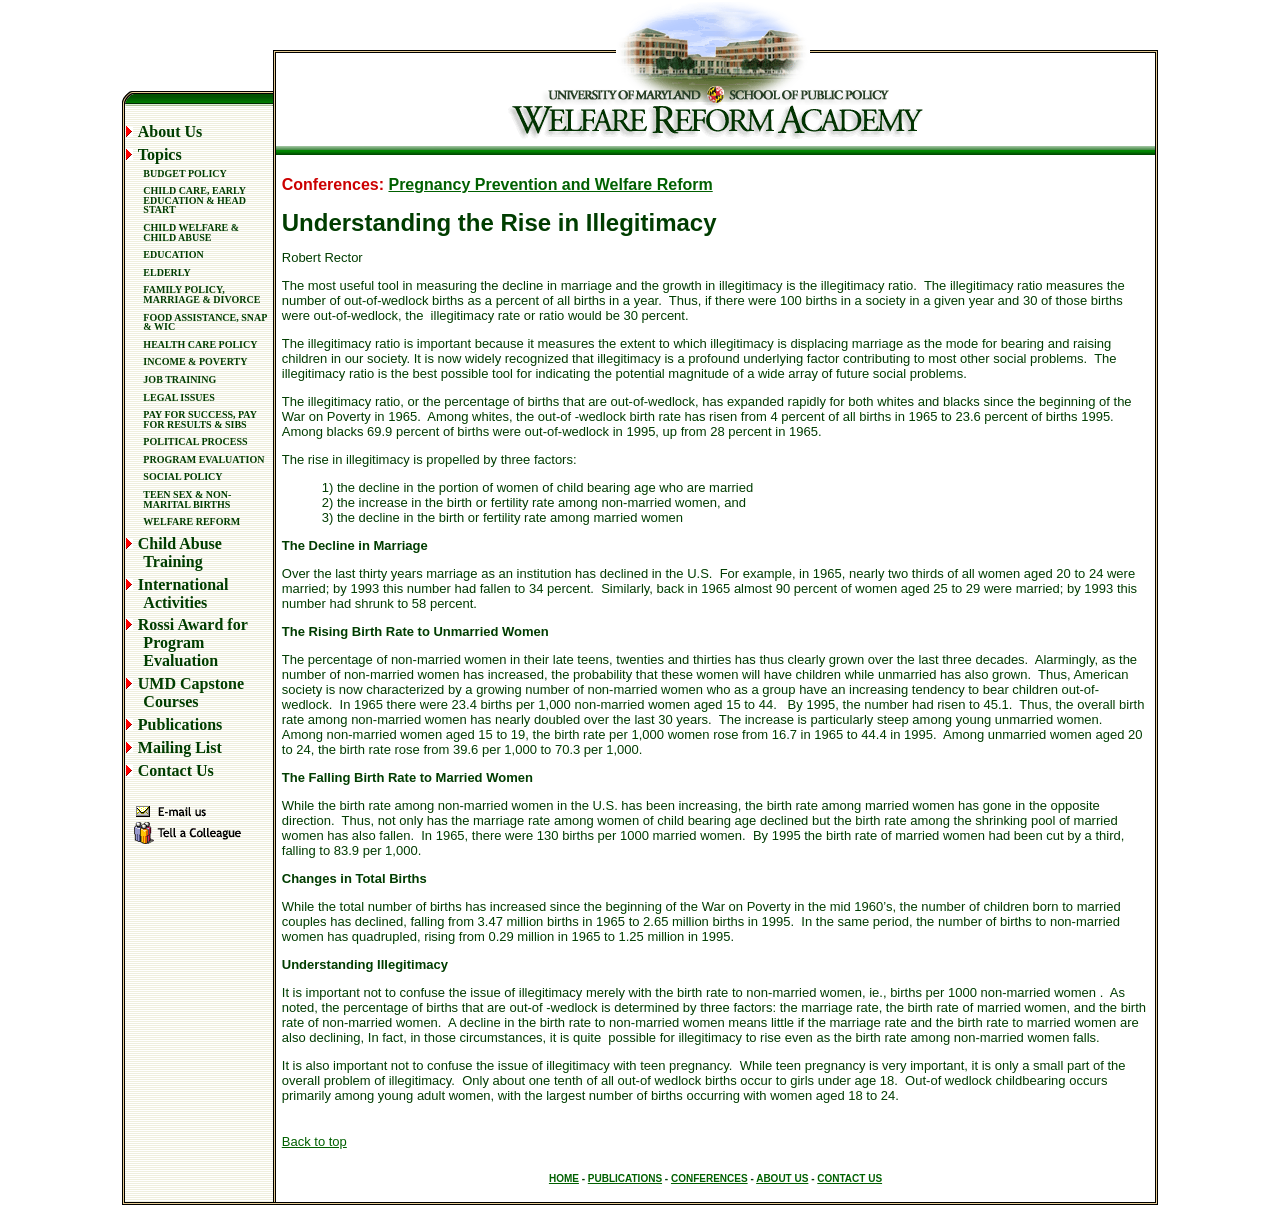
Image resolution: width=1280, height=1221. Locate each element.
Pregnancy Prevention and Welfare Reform (550, 184)
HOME (564, 1178)
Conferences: (335, 184)
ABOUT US (782, 1178)
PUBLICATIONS (625, 1178)
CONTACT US (849, 1178)
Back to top (314, 1141)
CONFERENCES (709, 1178)
